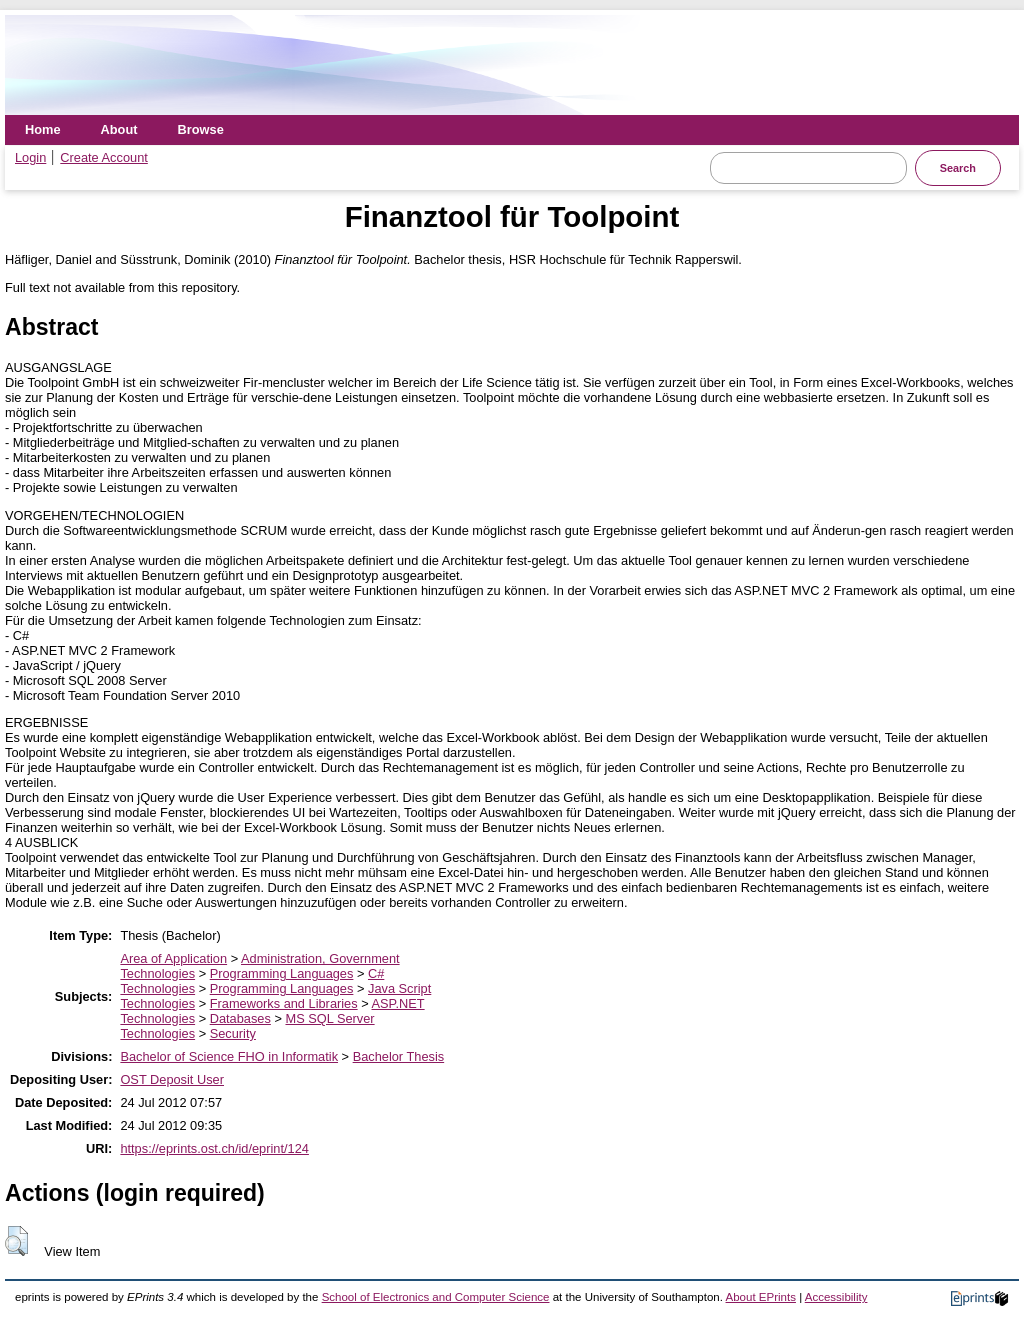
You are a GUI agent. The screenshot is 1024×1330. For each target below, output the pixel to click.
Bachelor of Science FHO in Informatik (229, 1056)
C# (376, 973)
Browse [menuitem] (201, 129)
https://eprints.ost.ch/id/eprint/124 (214, 1148)
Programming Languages (282, 973)
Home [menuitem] (43, 129)
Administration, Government (320, 958)
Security (233, 1033)
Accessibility (836, 1297)
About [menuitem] (119, 129)
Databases (240, 1018)
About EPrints (761, 1297)
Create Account (104, 157)
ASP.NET (398, 1003)
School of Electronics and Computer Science (436, 1297)
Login (30, 157)
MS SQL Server (329, 1018)
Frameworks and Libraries (284, 1003)
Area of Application (173, 958)
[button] (16, 1241)
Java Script (399, 988)
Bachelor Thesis (399, 1056)
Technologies (157, 973)
